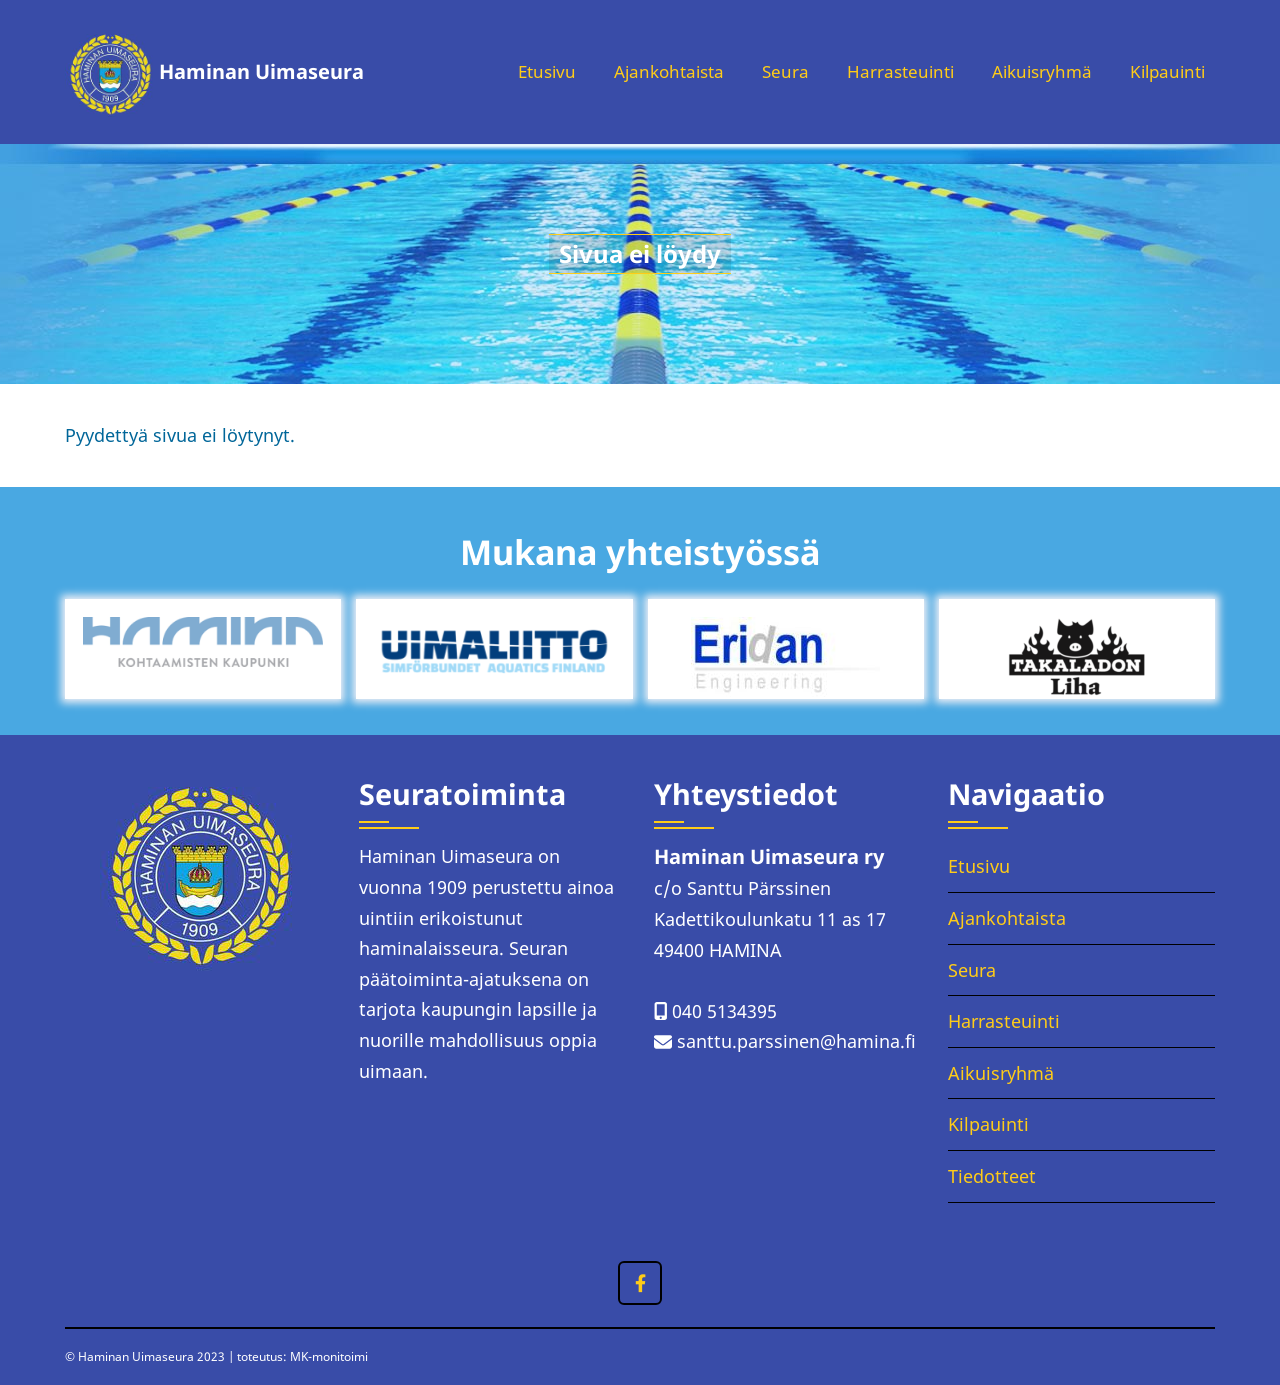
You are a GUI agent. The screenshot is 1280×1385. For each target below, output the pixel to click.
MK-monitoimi (329, 1356)
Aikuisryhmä (1033, 72)
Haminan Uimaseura (261, 71)
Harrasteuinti (886, 72)
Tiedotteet (992, 1176)
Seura (768, 72)
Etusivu (519, 72)
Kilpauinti (1164, 72)
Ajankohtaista (647, 72)
